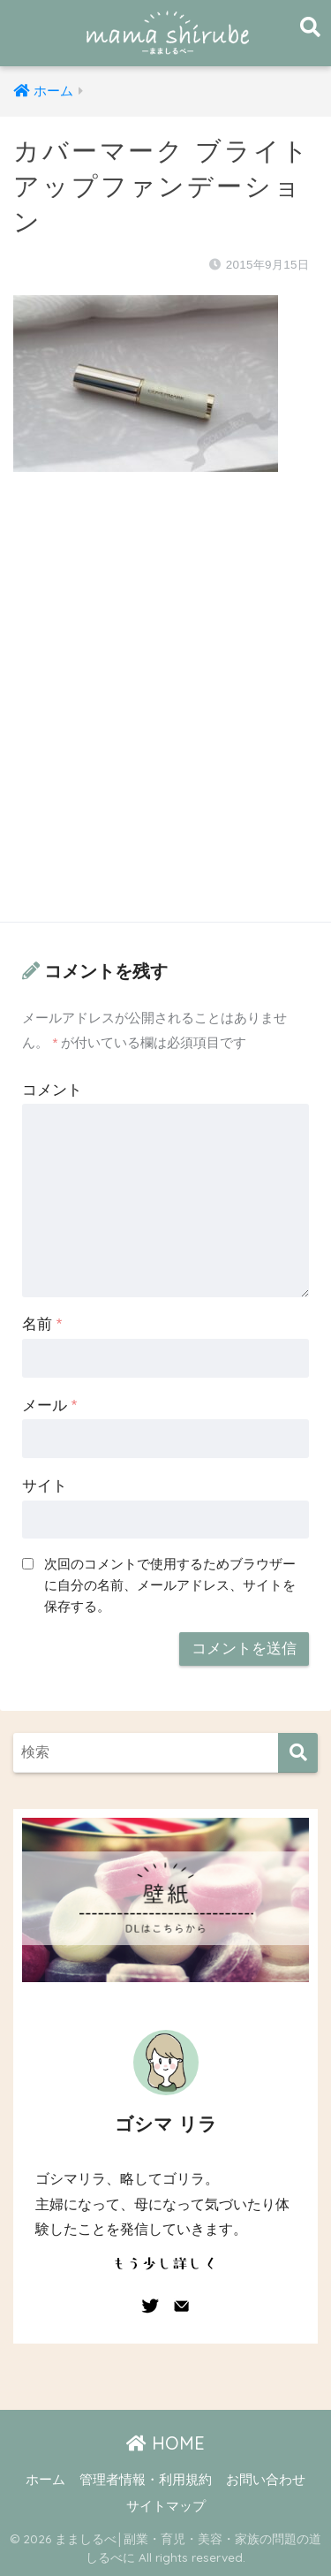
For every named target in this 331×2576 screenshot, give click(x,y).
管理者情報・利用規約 (145, 2480)
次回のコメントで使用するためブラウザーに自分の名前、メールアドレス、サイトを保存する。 (170, 1585)
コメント (52, 1090)
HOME (165, 2443)
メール (49, 1405)
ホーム (45, 2480)
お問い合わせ (265, 2480)
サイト (44, 1486)
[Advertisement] (165, 714)
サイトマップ (166, 2506)
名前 (42, 1324)
